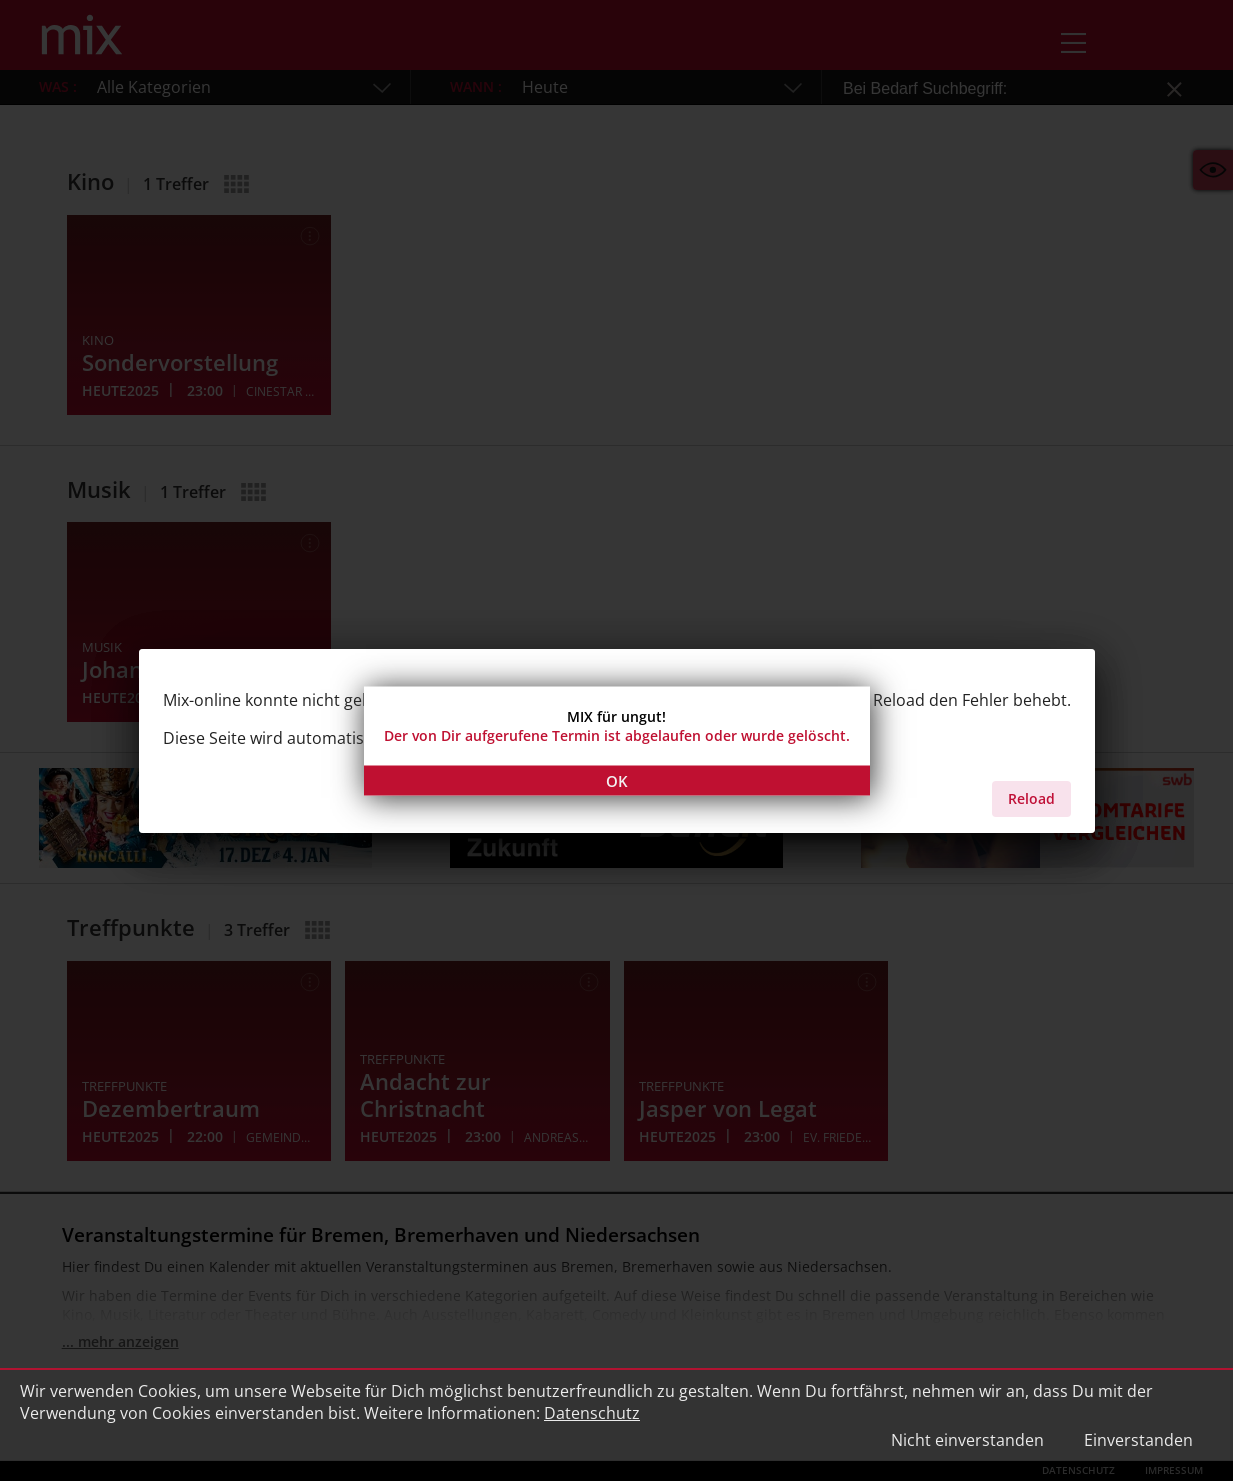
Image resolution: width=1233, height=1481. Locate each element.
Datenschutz (592, 1413)
